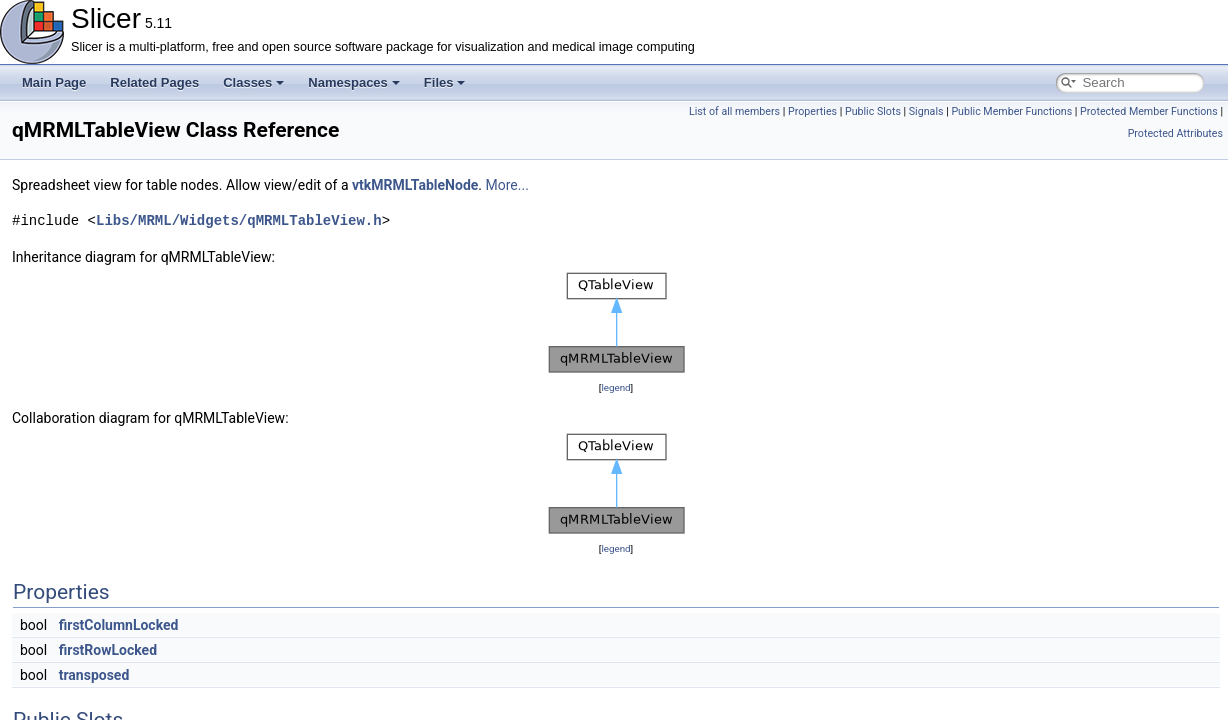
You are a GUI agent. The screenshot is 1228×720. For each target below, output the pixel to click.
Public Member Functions (1011, 111)
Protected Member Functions (1149, 111)
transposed (94, 675)
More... (507, 185)
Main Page (54, 82)
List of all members (734, 111)
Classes (253, 82)
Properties (812, 111)
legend (615, 387)
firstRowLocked (108, 650)
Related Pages (154, 82)
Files (445, 82)
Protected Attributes (1175, 133)
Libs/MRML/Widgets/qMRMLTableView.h (239, 220)
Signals (926, 111)
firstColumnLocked (119, 625)
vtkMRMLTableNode (415, 185)
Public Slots (873, 111)
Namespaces (354, 82)
